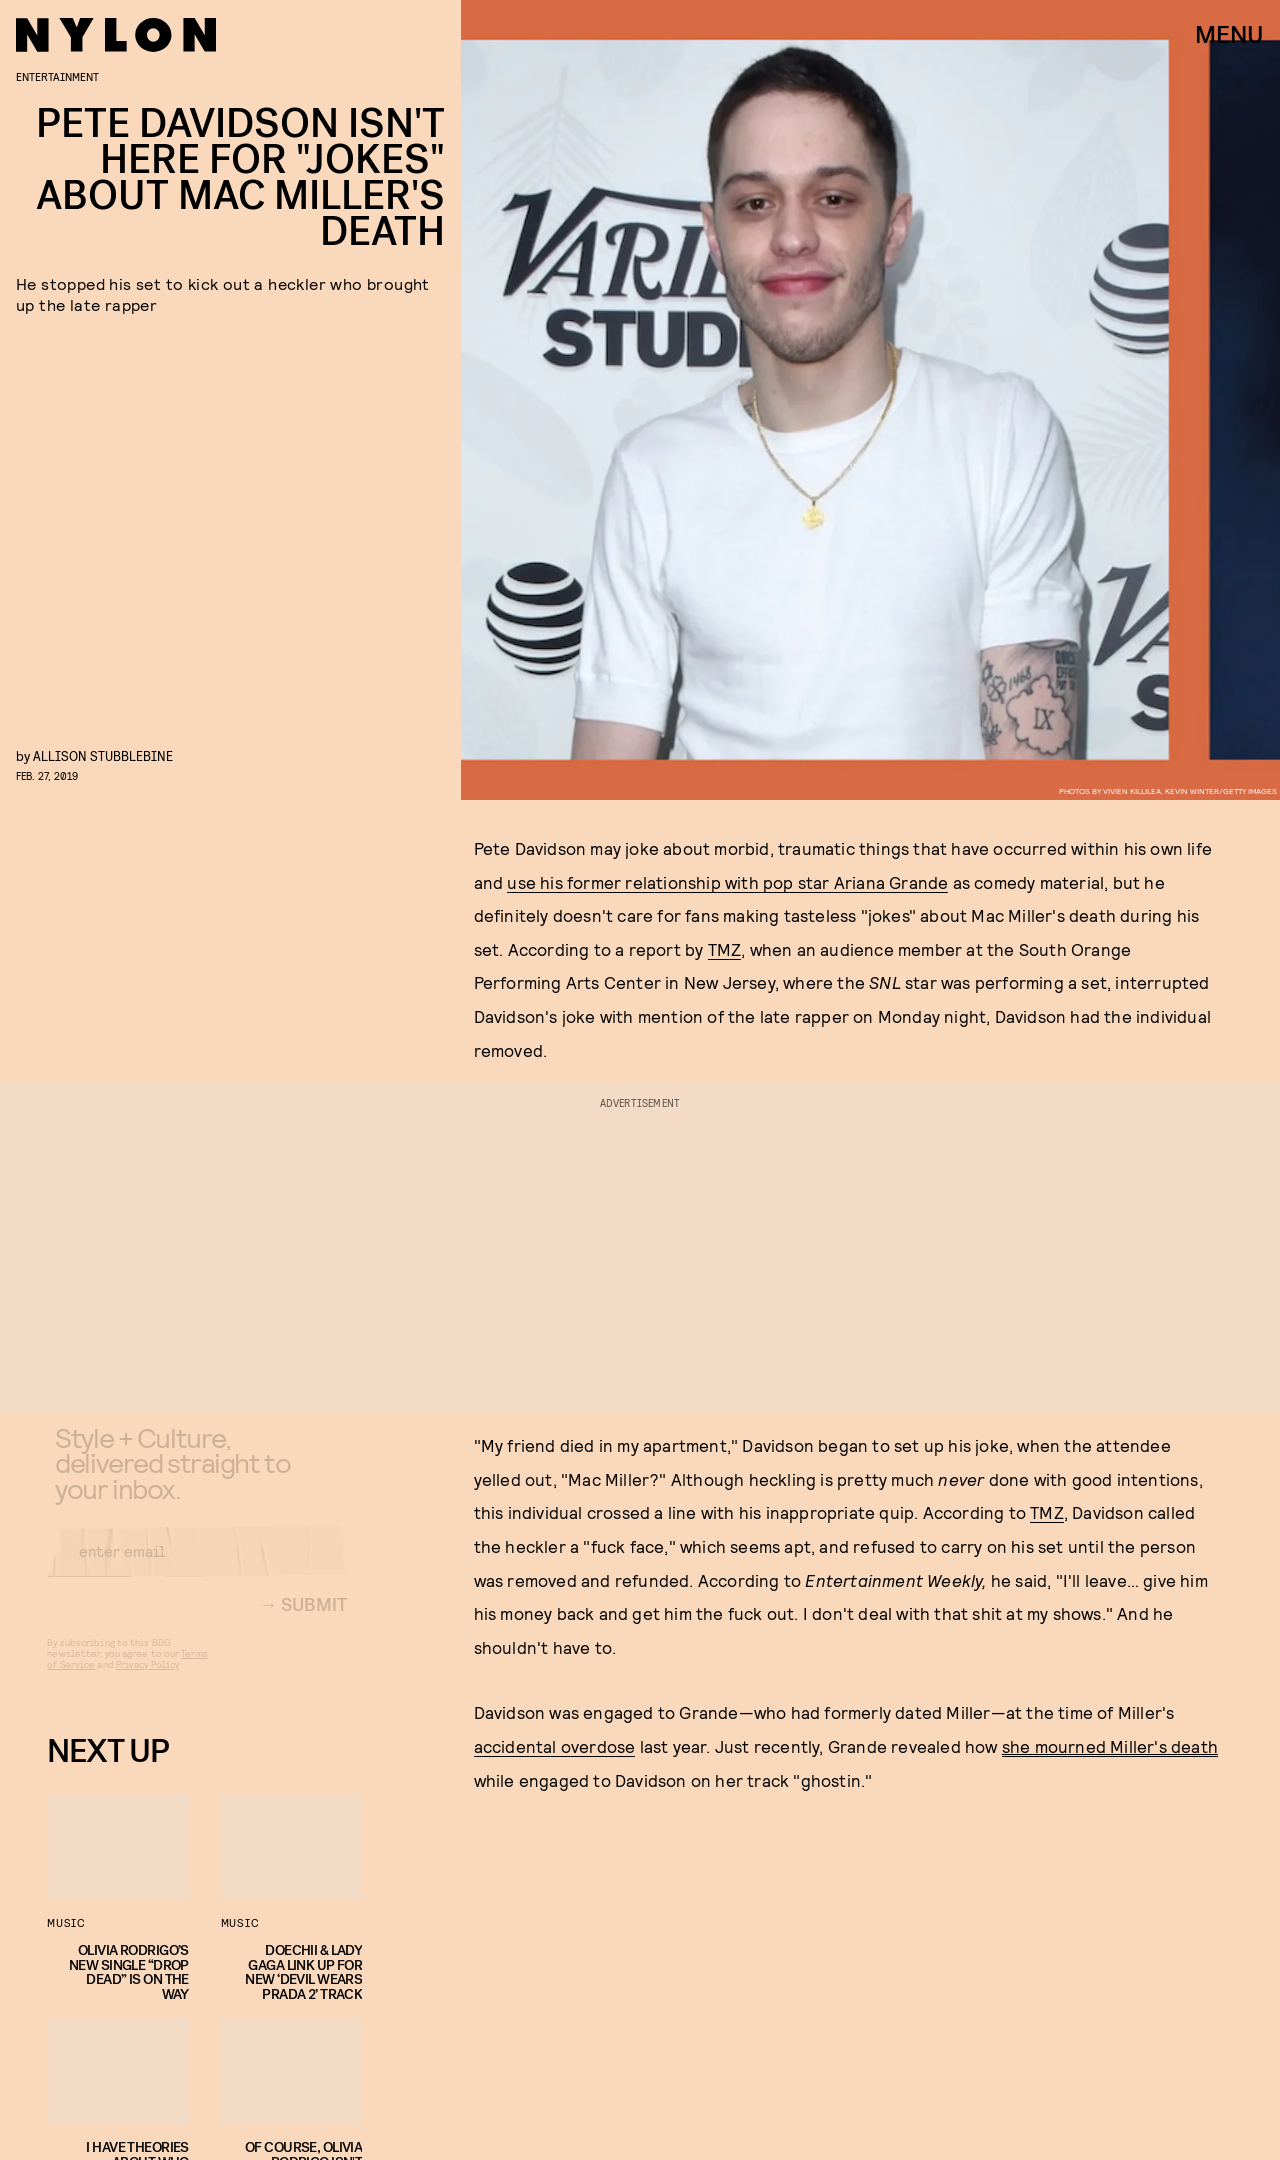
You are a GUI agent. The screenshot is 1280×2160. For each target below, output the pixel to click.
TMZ (725, 949)
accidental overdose (555, 1746)
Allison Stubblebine (103, 755)
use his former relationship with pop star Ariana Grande (727, 882)
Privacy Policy (147, 1680)
